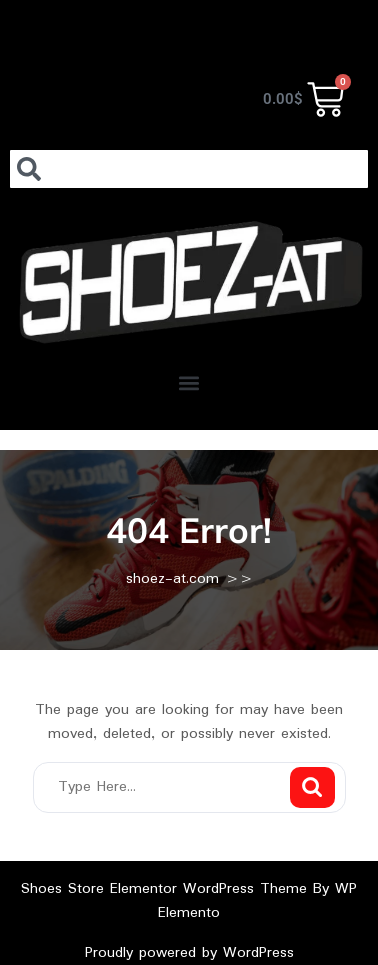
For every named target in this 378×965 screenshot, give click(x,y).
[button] (189, 382)
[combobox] (189, 169)
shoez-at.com (172, 579)
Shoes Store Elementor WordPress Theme (167, 889)
